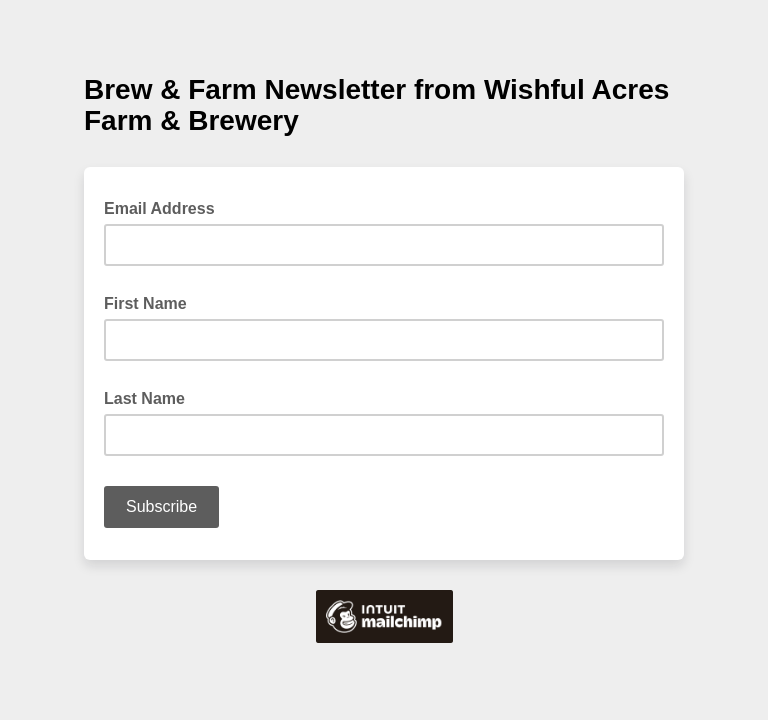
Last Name (144, 398)
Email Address (165, 207)
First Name (145, 303)
